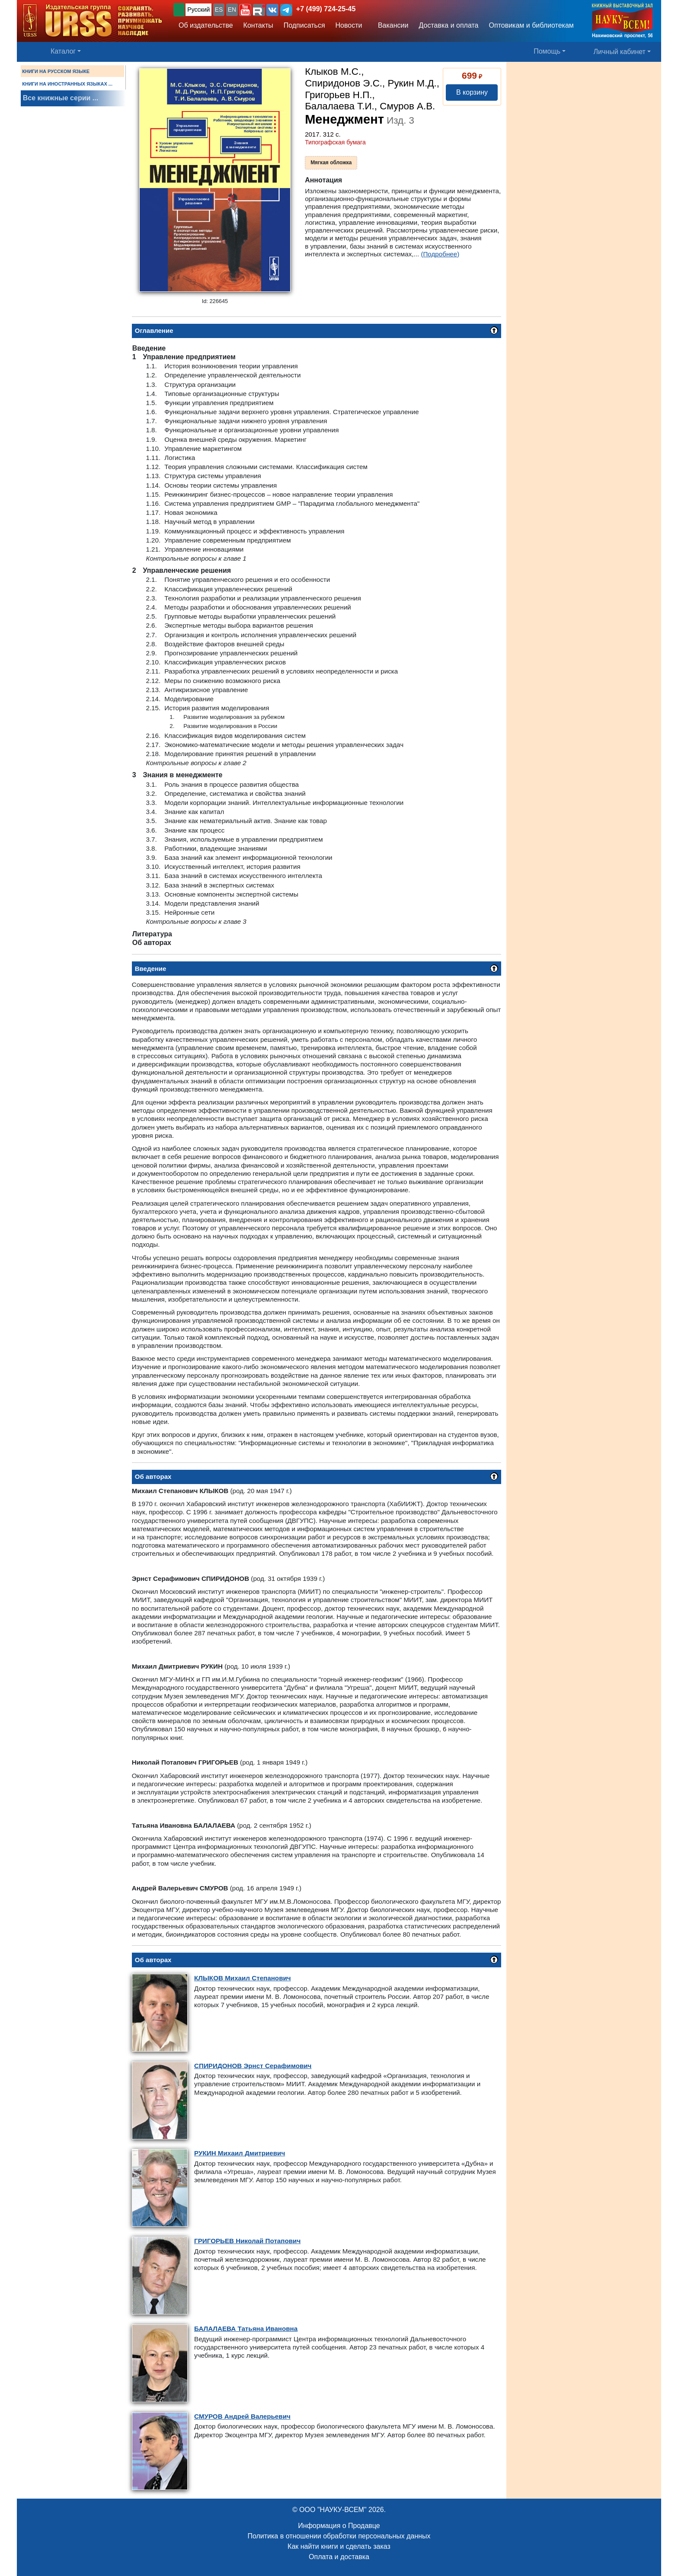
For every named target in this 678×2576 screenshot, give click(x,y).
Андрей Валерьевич (242, 2416)
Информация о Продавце (339, 2525)
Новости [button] (349, 25)
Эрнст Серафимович (252, 2065)
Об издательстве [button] (206, 25)
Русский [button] (198, 9)
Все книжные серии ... (60, 98)
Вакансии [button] (391, 25)
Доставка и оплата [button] (448, 25)
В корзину (472, 92)
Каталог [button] (63, 51)
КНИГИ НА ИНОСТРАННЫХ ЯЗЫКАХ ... (67, 83)
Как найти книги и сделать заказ (339, 2546)
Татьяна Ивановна (245, 2328)
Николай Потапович (247, 2240)
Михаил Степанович (242, 1978)
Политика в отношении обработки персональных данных (338, 2536)
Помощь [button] (547, 51)
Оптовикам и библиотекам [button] (531, 25)
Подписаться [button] (304, 25)
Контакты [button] (258, 25)
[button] (245, 10)
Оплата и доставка (339, 2556)
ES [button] (219, 9)
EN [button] (232, 9)
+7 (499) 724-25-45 (325, 9)
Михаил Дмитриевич (239, 2153)
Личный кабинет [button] (620, 51)
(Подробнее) (440, 254)
